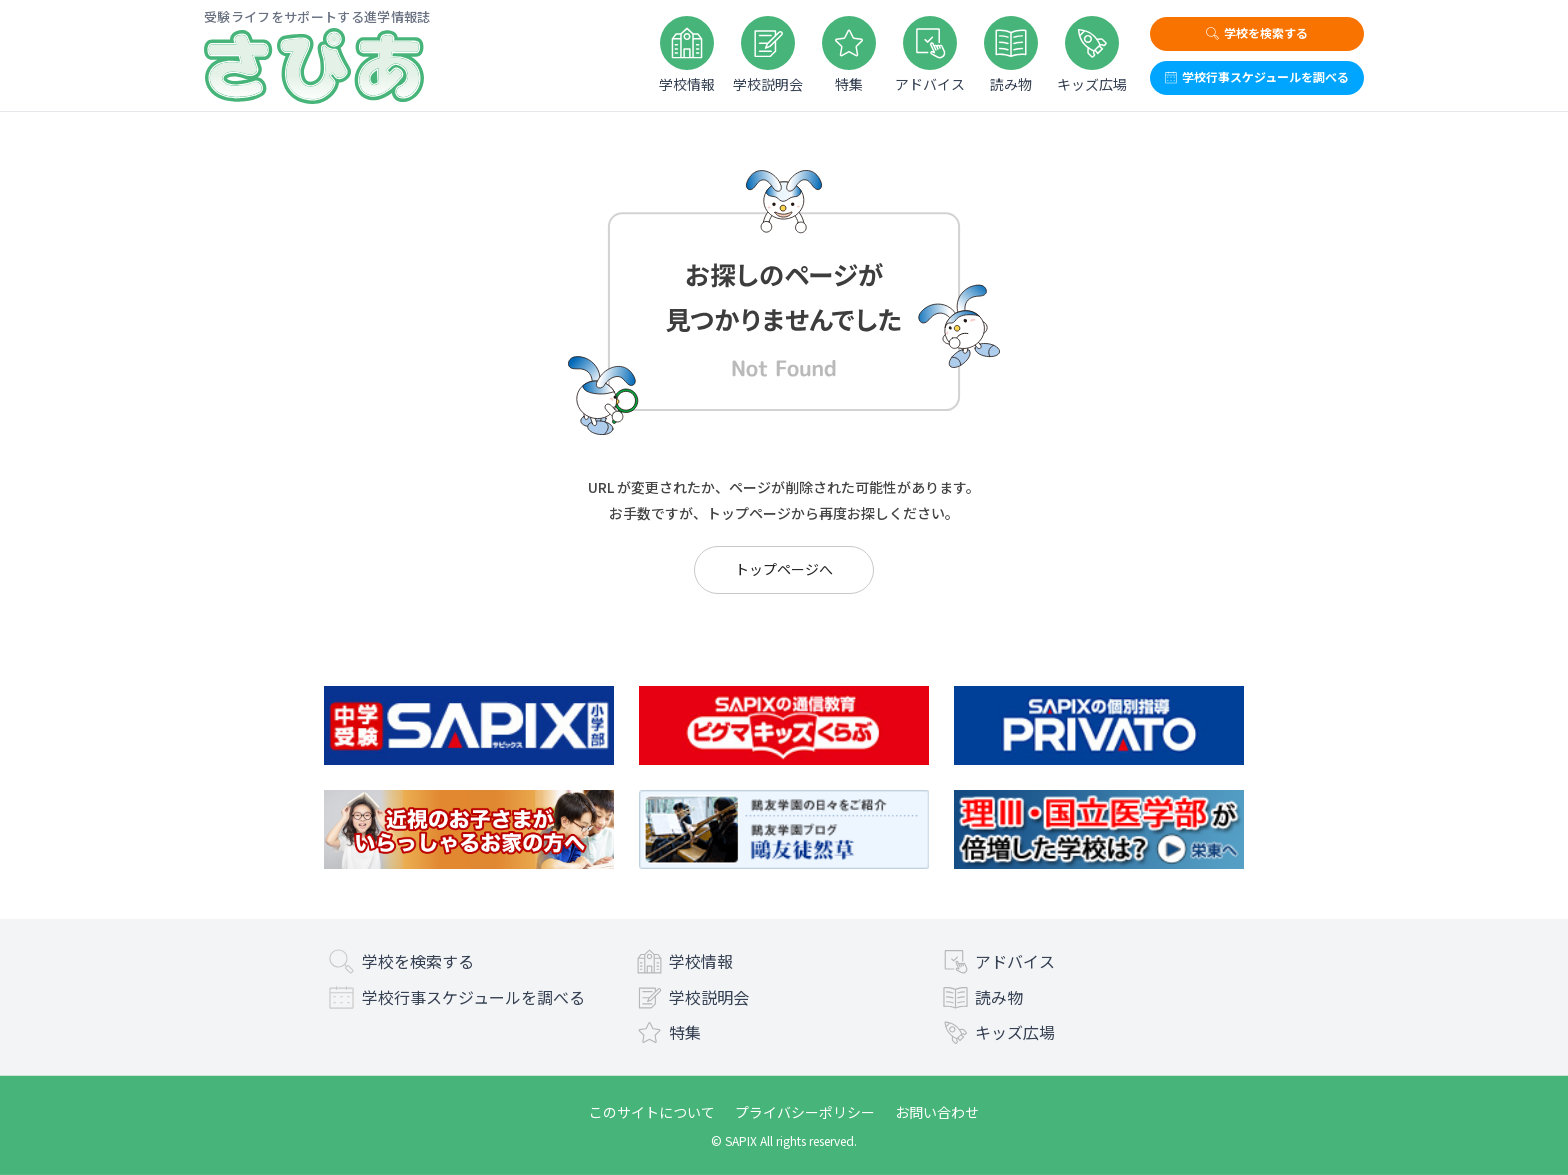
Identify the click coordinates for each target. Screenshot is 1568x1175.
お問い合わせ (937, 1112)
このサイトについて (652, 1112)
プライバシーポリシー (805, 1112)
